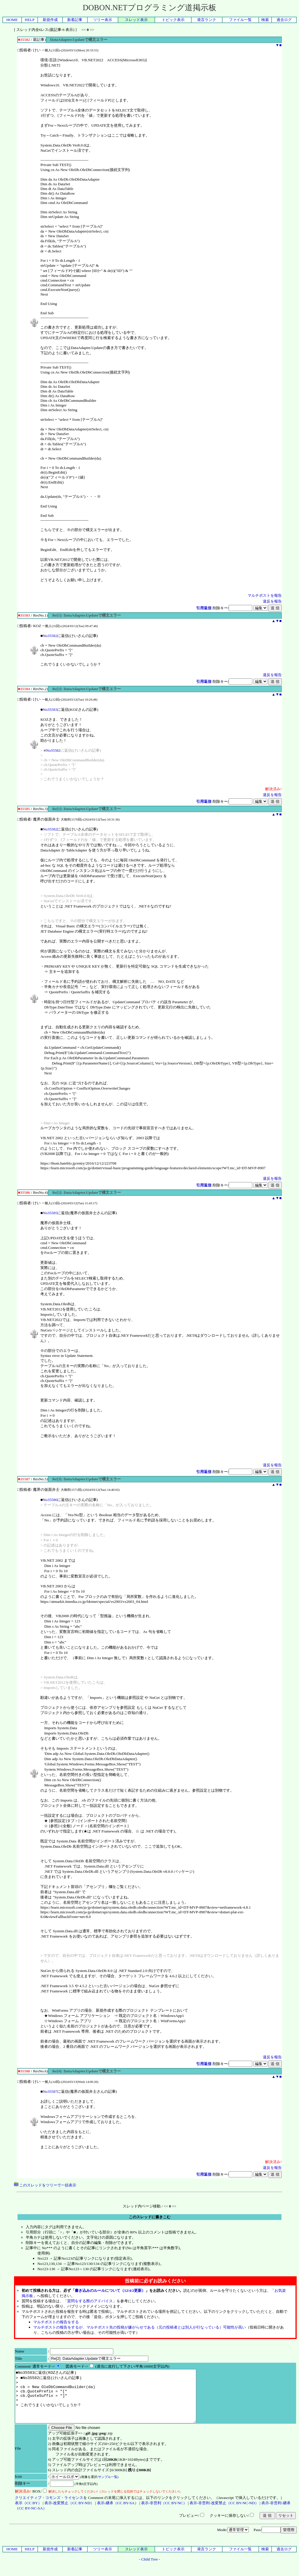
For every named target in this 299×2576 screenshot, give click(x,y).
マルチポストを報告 (265, 595)
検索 (265, 20)
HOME (12, 20)
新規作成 (50, 20)
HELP (29, 20)
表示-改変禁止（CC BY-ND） (69, 2513)
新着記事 (74, 20)
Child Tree (149, 2570)
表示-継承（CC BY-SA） (117, 2513)
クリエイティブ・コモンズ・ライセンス (49, 2508)
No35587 (50, 2091)
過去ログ (284, 20)
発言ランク (206, 20)
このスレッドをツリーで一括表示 (45, 2185)
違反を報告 (272, 601)
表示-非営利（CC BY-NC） (164, 2513)
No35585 (50, 1213)
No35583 (50, 709)
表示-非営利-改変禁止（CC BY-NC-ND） (224, 2513)
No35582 (50, 635)
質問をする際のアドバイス (90, 2301)
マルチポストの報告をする (56, 2322)
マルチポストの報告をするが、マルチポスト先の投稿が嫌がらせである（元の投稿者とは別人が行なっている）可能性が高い (139, 2327)
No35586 (50, 1500)
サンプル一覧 (107, 2487)
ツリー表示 (102, 20)
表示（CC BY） (28, 2513)
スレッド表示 (136, 20)
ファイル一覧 (240, 20)
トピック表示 (173, 20)
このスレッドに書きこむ (150, 2217)
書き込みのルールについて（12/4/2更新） (110, 2290)
